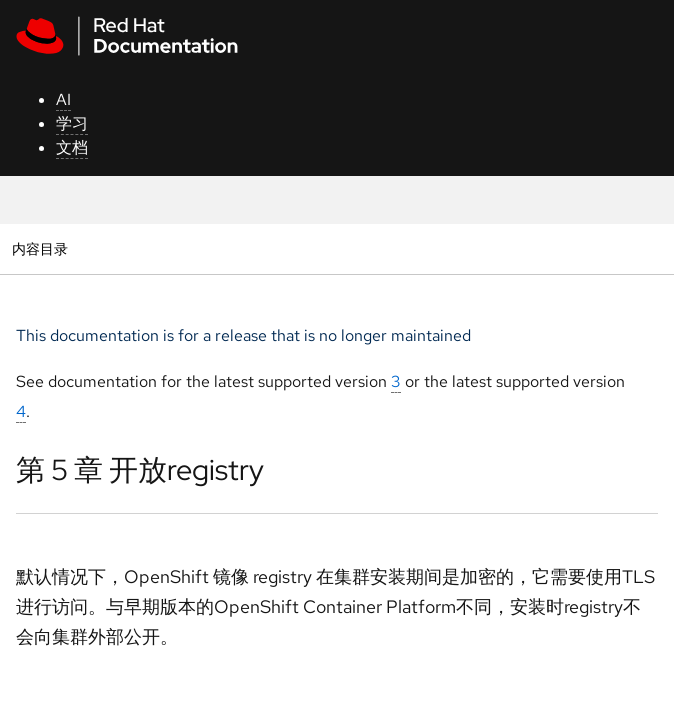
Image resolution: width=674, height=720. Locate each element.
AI (63, 99)
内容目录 (39, 248)
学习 (72, 123)
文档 (72, 147)
